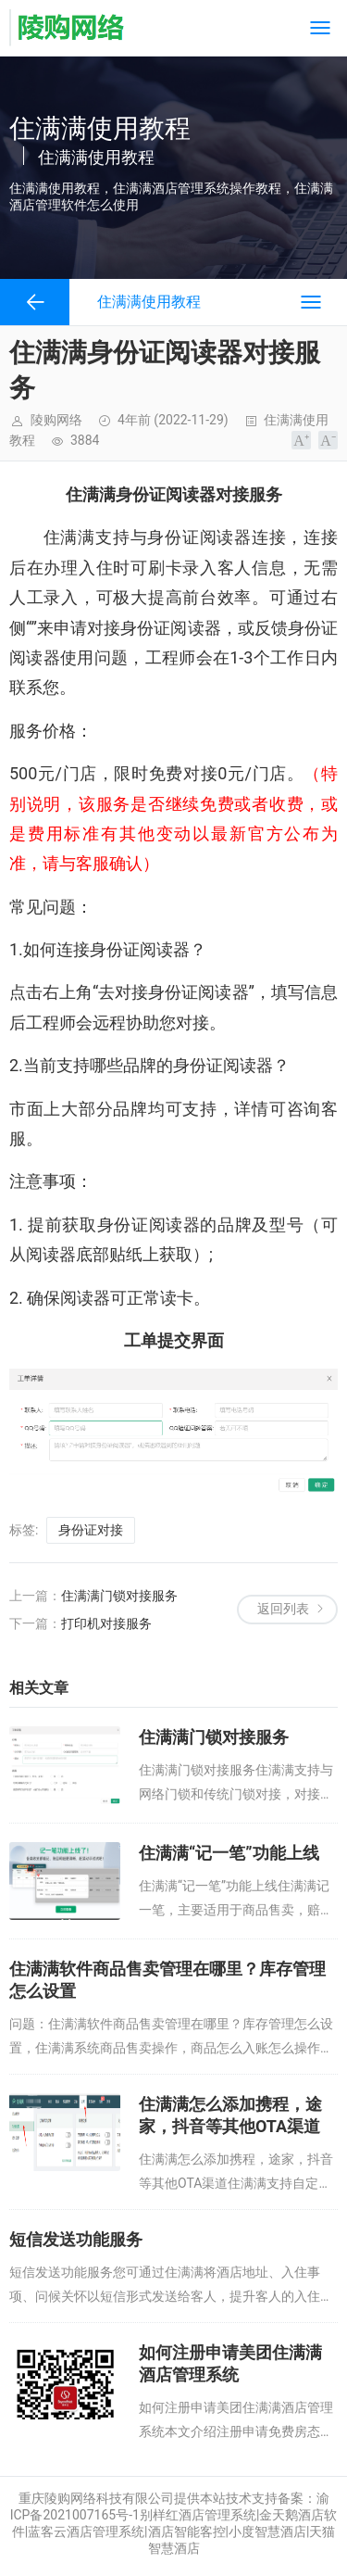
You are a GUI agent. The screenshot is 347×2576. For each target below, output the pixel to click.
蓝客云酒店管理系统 (86, 2531)
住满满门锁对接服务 (119, 1595)
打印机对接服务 (106, 1623)
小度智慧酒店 (267, 2531)
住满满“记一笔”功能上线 (229, 1853)
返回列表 (283, 1608)
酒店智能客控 (187, 2531)
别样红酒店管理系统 (198, 2514)
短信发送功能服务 (76, 2239)
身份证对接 (90, 1529)
